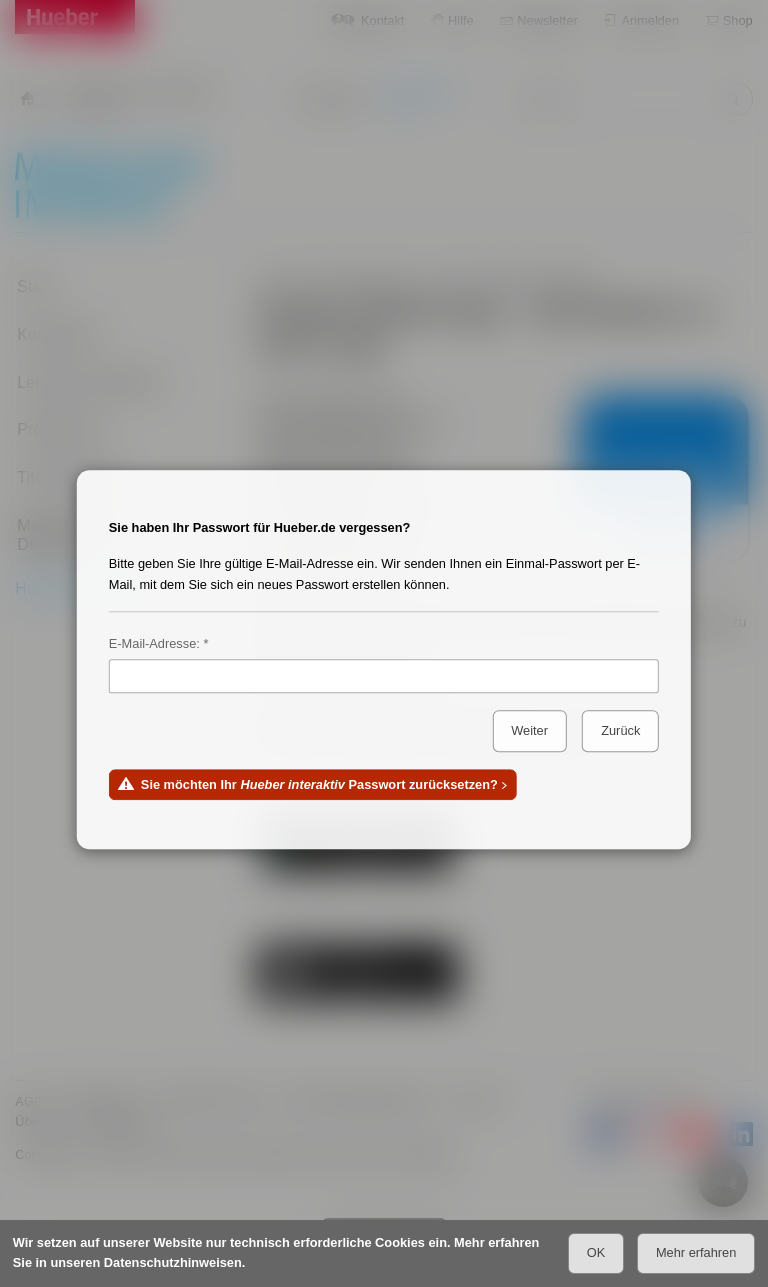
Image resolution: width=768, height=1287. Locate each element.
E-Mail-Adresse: (154, 643)
